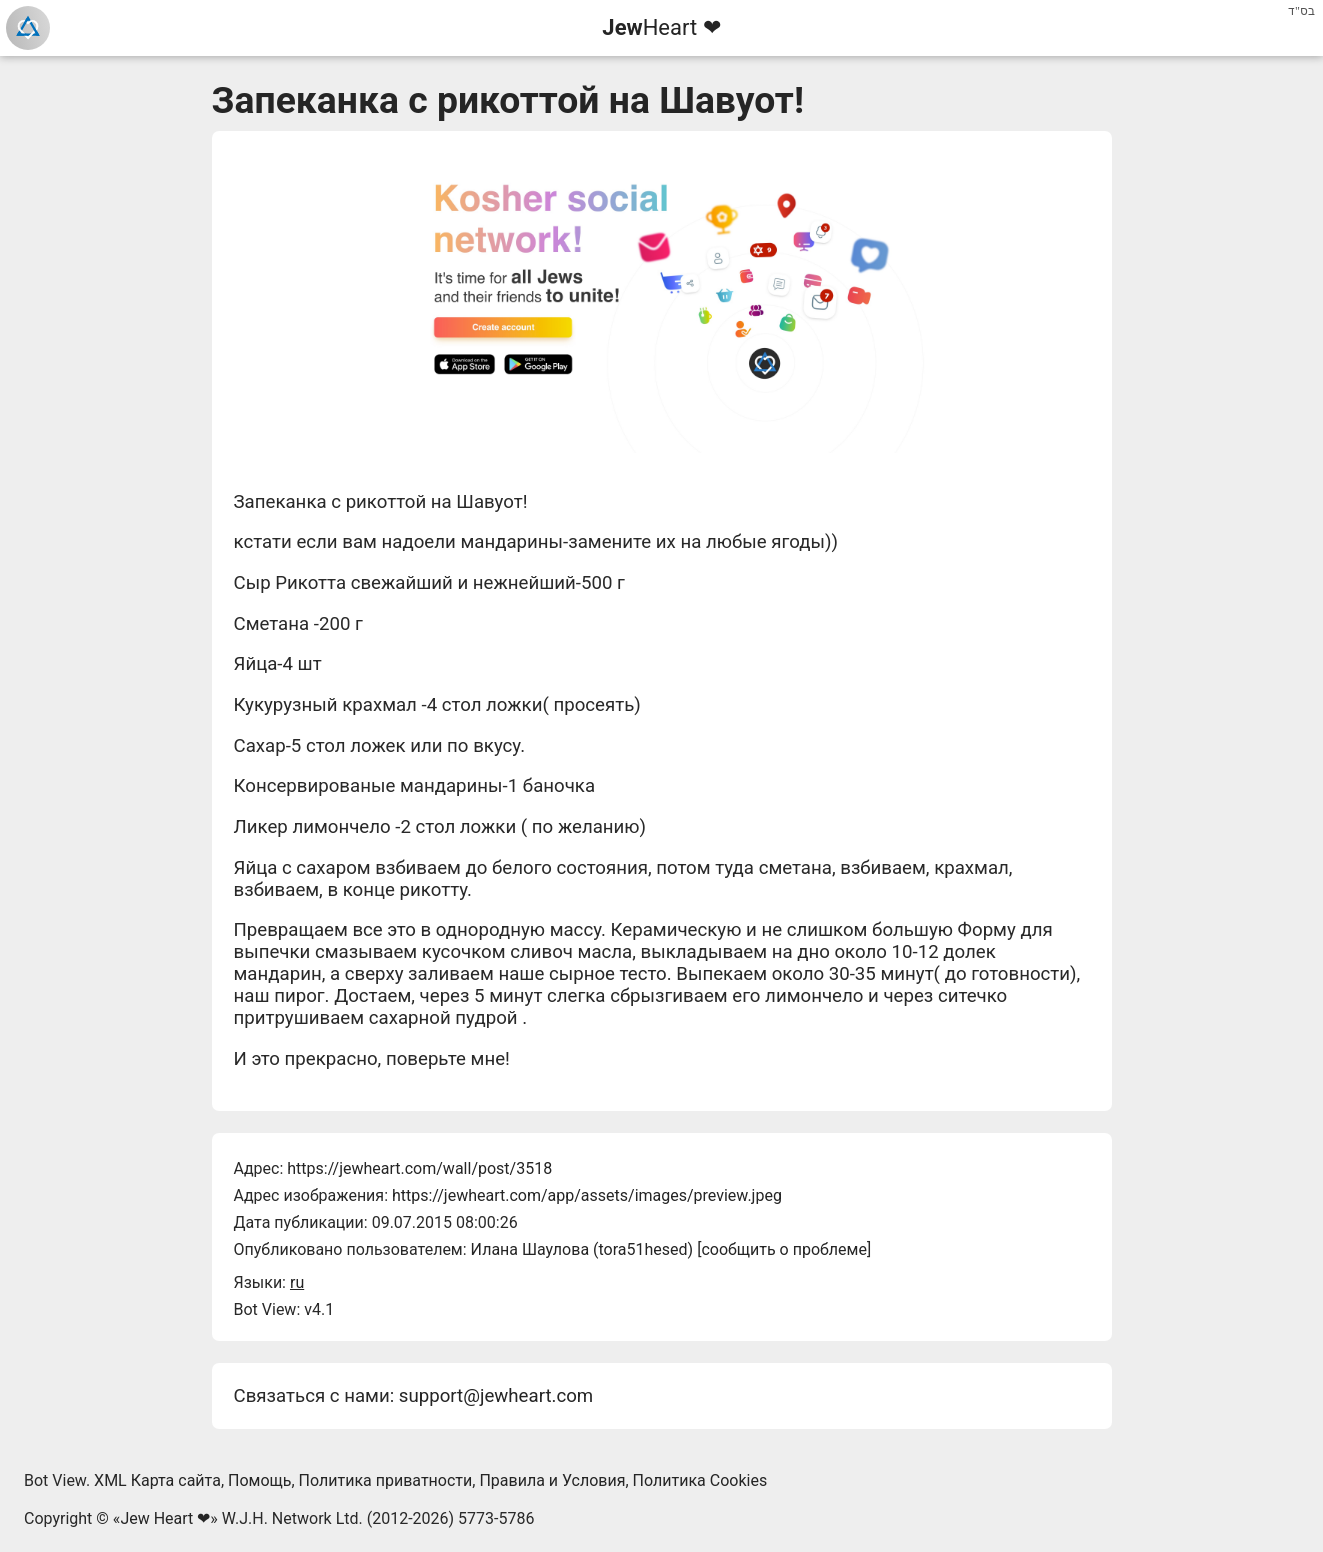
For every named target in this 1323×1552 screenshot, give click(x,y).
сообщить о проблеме (784, 1249)
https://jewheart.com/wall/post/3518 (419, 1168)
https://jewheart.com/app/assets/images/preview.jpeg (587, 1195)
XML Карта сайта (157, 1480)
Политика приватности (386, 1480)
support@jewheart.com (496, 1396)
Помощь (259, 1480)
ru (297, 1282)
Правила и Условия (552, 1480)
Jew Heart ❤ (165, 1518)
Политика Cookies (700, 1480)
